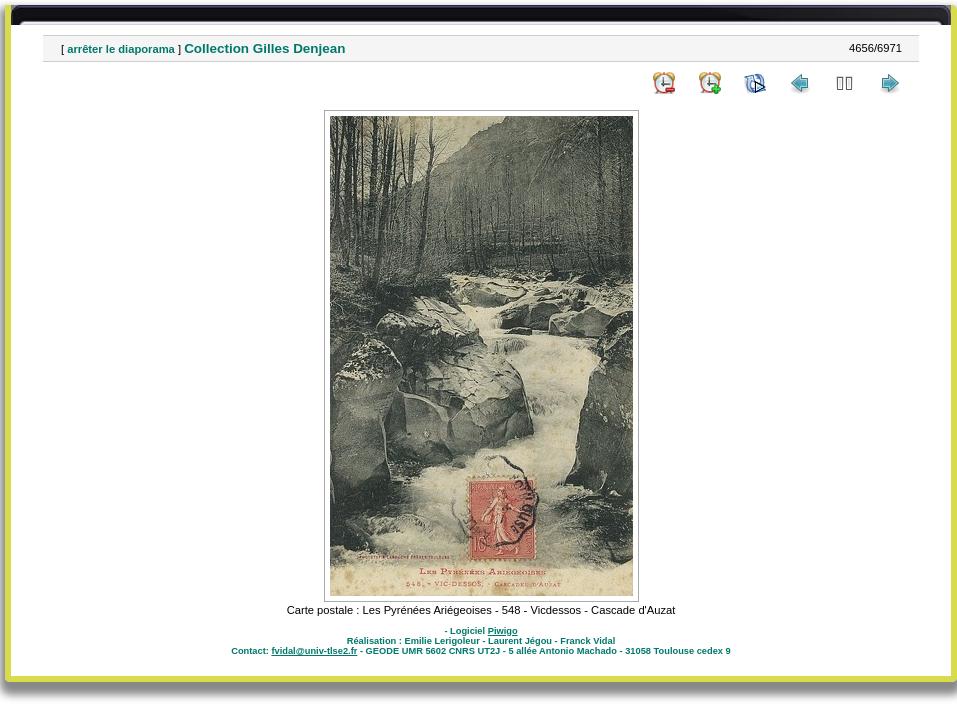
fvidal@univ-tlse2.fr (314, 651)
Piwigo (503, 631)
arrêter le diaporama (121, 49)
